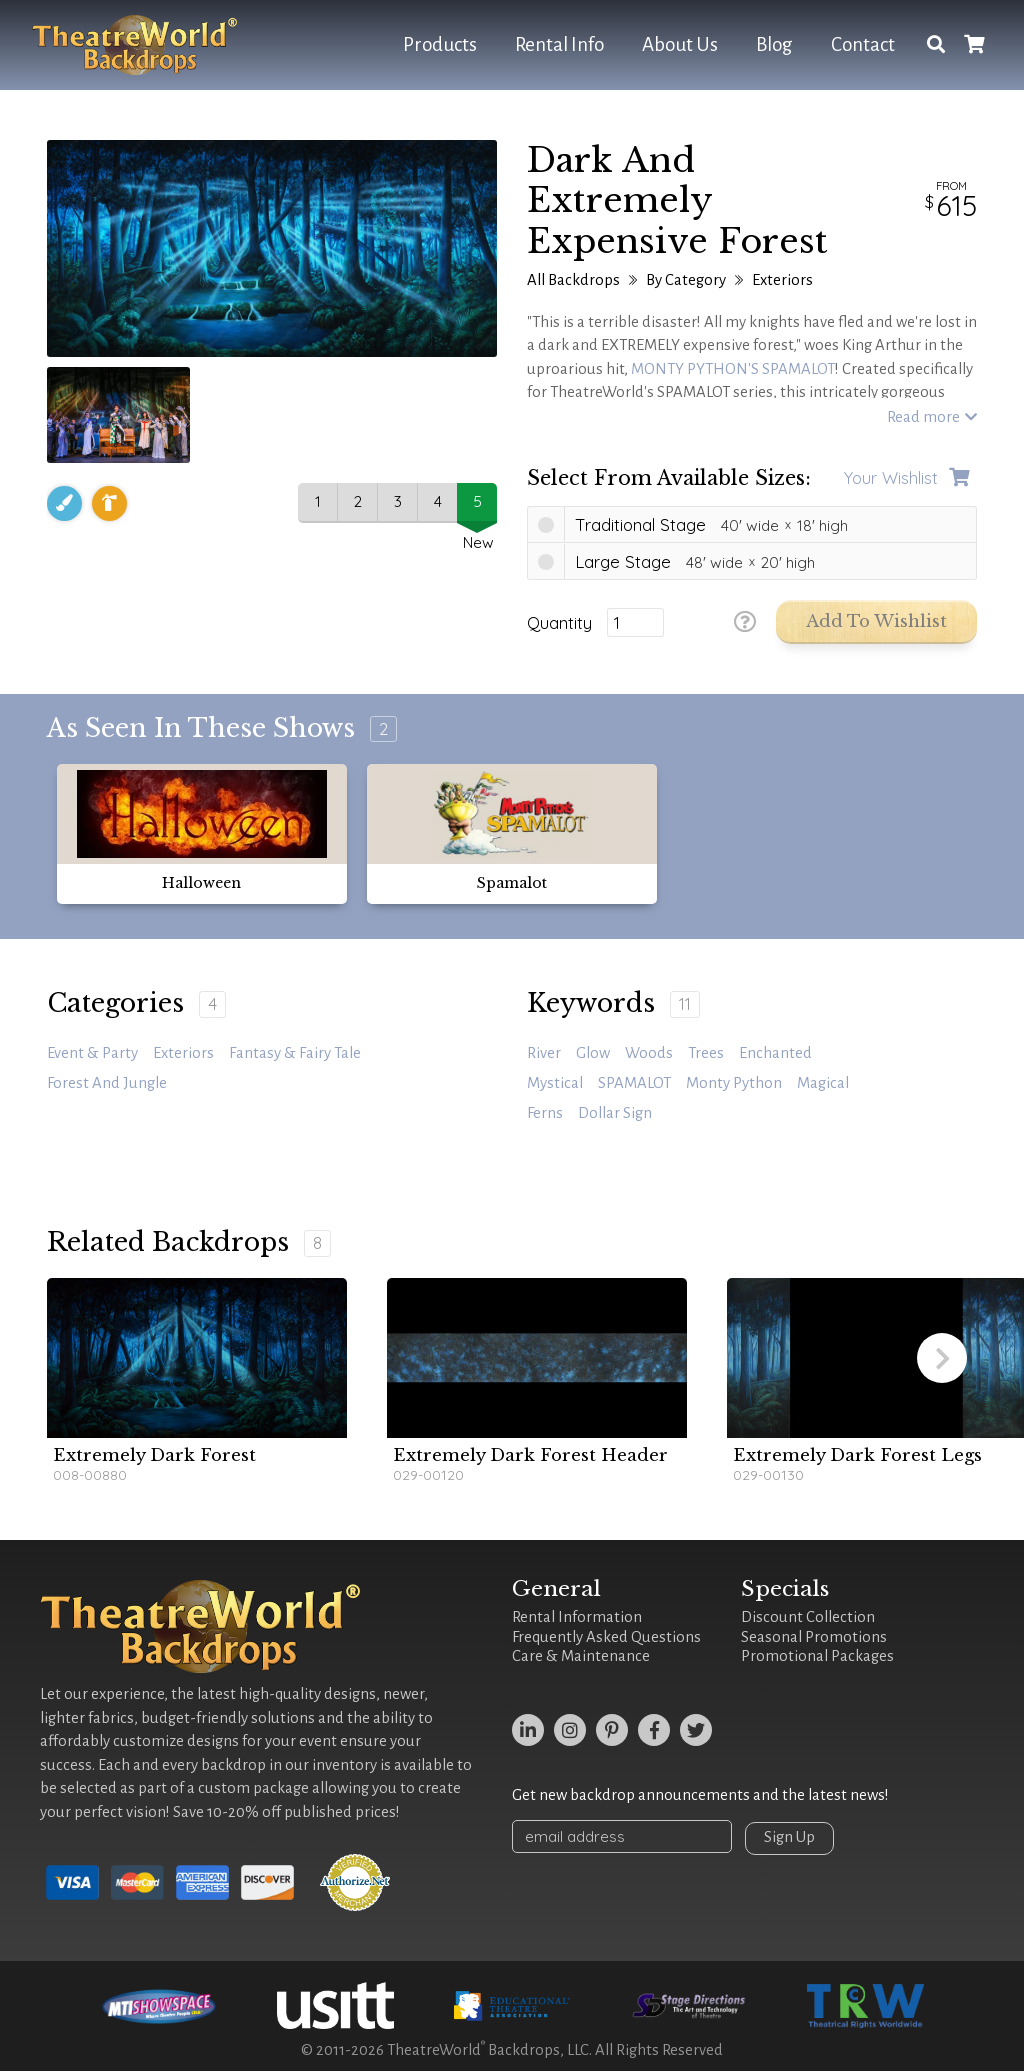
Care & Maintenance (581, 1656)
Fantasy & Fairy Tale (295, 1053)
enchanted (775, 1053)
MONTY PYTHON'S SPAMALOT (733, 369)
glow (593, 1053)
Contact (863, 44)
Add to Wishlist (876, 621)
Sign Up (789, 1837)
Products (440, 44)
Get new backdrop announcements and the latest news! (700, 1795)
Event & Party (92, 1053)
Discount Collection (808, 1617)
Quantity (559, 623)
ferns (545, 1113)
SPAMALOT (634, 1083)
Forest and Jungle (107, 1083)
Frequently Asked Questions (606, 1637)
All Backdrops (573, 280)
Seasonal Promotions (814, 1637)
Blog (774, 44)
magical (823, 1083)
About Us (680, 44)
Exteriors (782, 280)
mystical (555, 1083)
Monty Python (734, 1083)
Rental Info (559, 44)
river (544, 1053)
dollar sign (615, 1113)
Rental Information (577, 1617)
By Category (686, 280)
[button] (942, 1358)
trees (706, 1053)
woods (649, 1053)
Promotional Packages (817, 1656)
